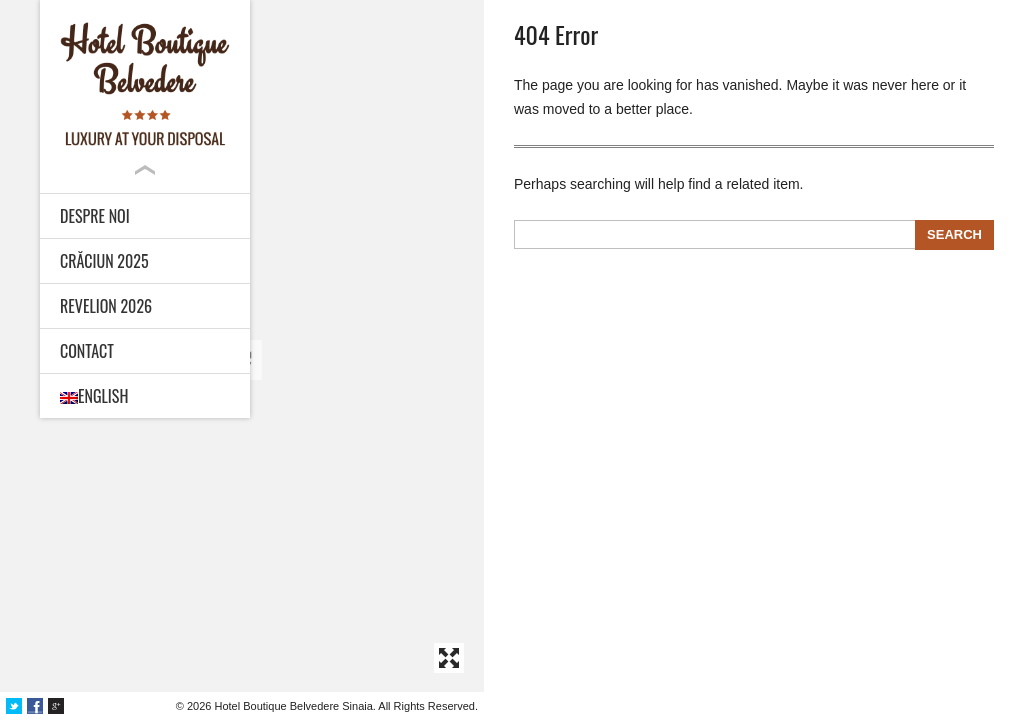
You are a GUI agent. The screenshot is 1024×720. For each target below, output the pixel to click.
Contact (87, 351)
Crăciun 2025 (104, 261)
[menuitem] (145, 396)
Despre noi (95, 216)
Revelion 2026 (106, 306)
